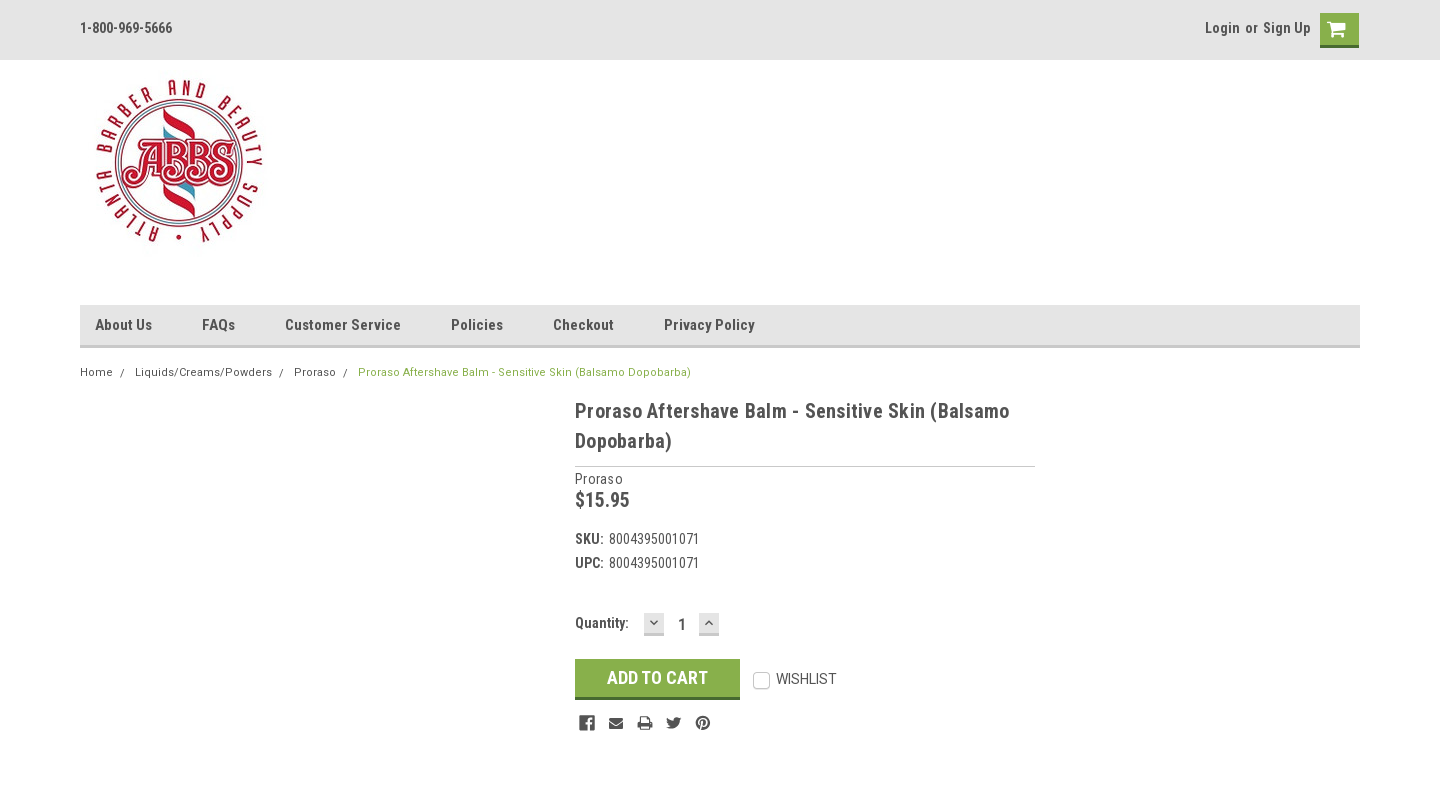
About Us (123, 325)
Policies (477, 325)
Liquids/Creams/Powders (203, 372)
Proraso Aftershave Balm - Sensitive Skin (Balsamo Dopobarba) (524, 372)
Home (96, 372)
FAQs (218, 325)
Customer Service (343, 325)
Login (1222, 28)
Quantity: (602, 623)
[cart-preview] (1335, 30)
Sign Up (1286, 28)
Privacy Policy (709, 325)
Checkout (583, 325)
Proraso (315, 372)
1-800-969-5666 (126, 28)
